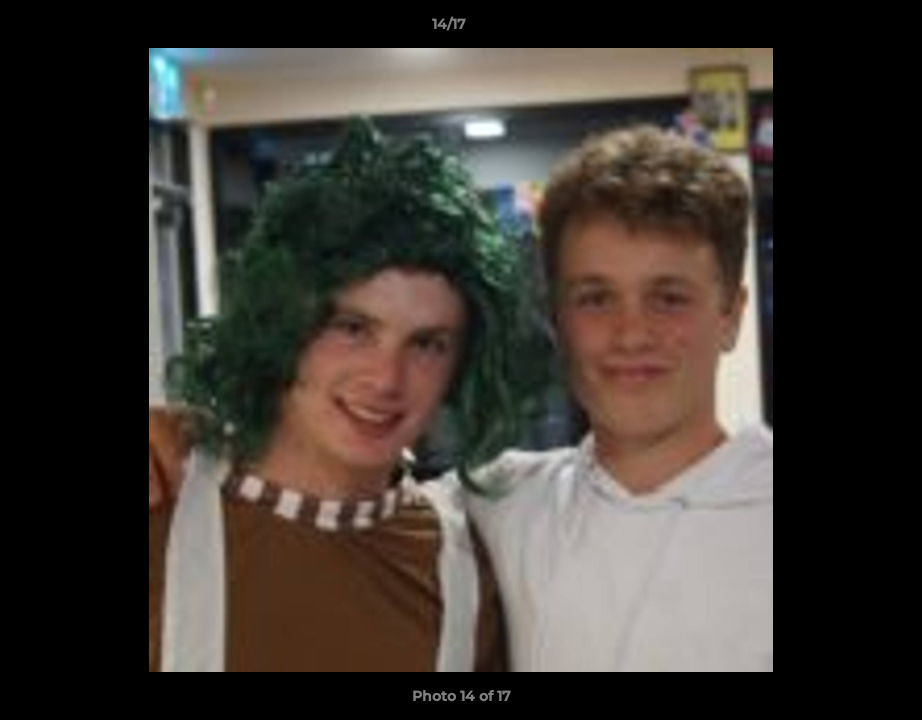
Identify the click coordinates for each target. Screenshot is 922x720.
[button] (838, 29)
